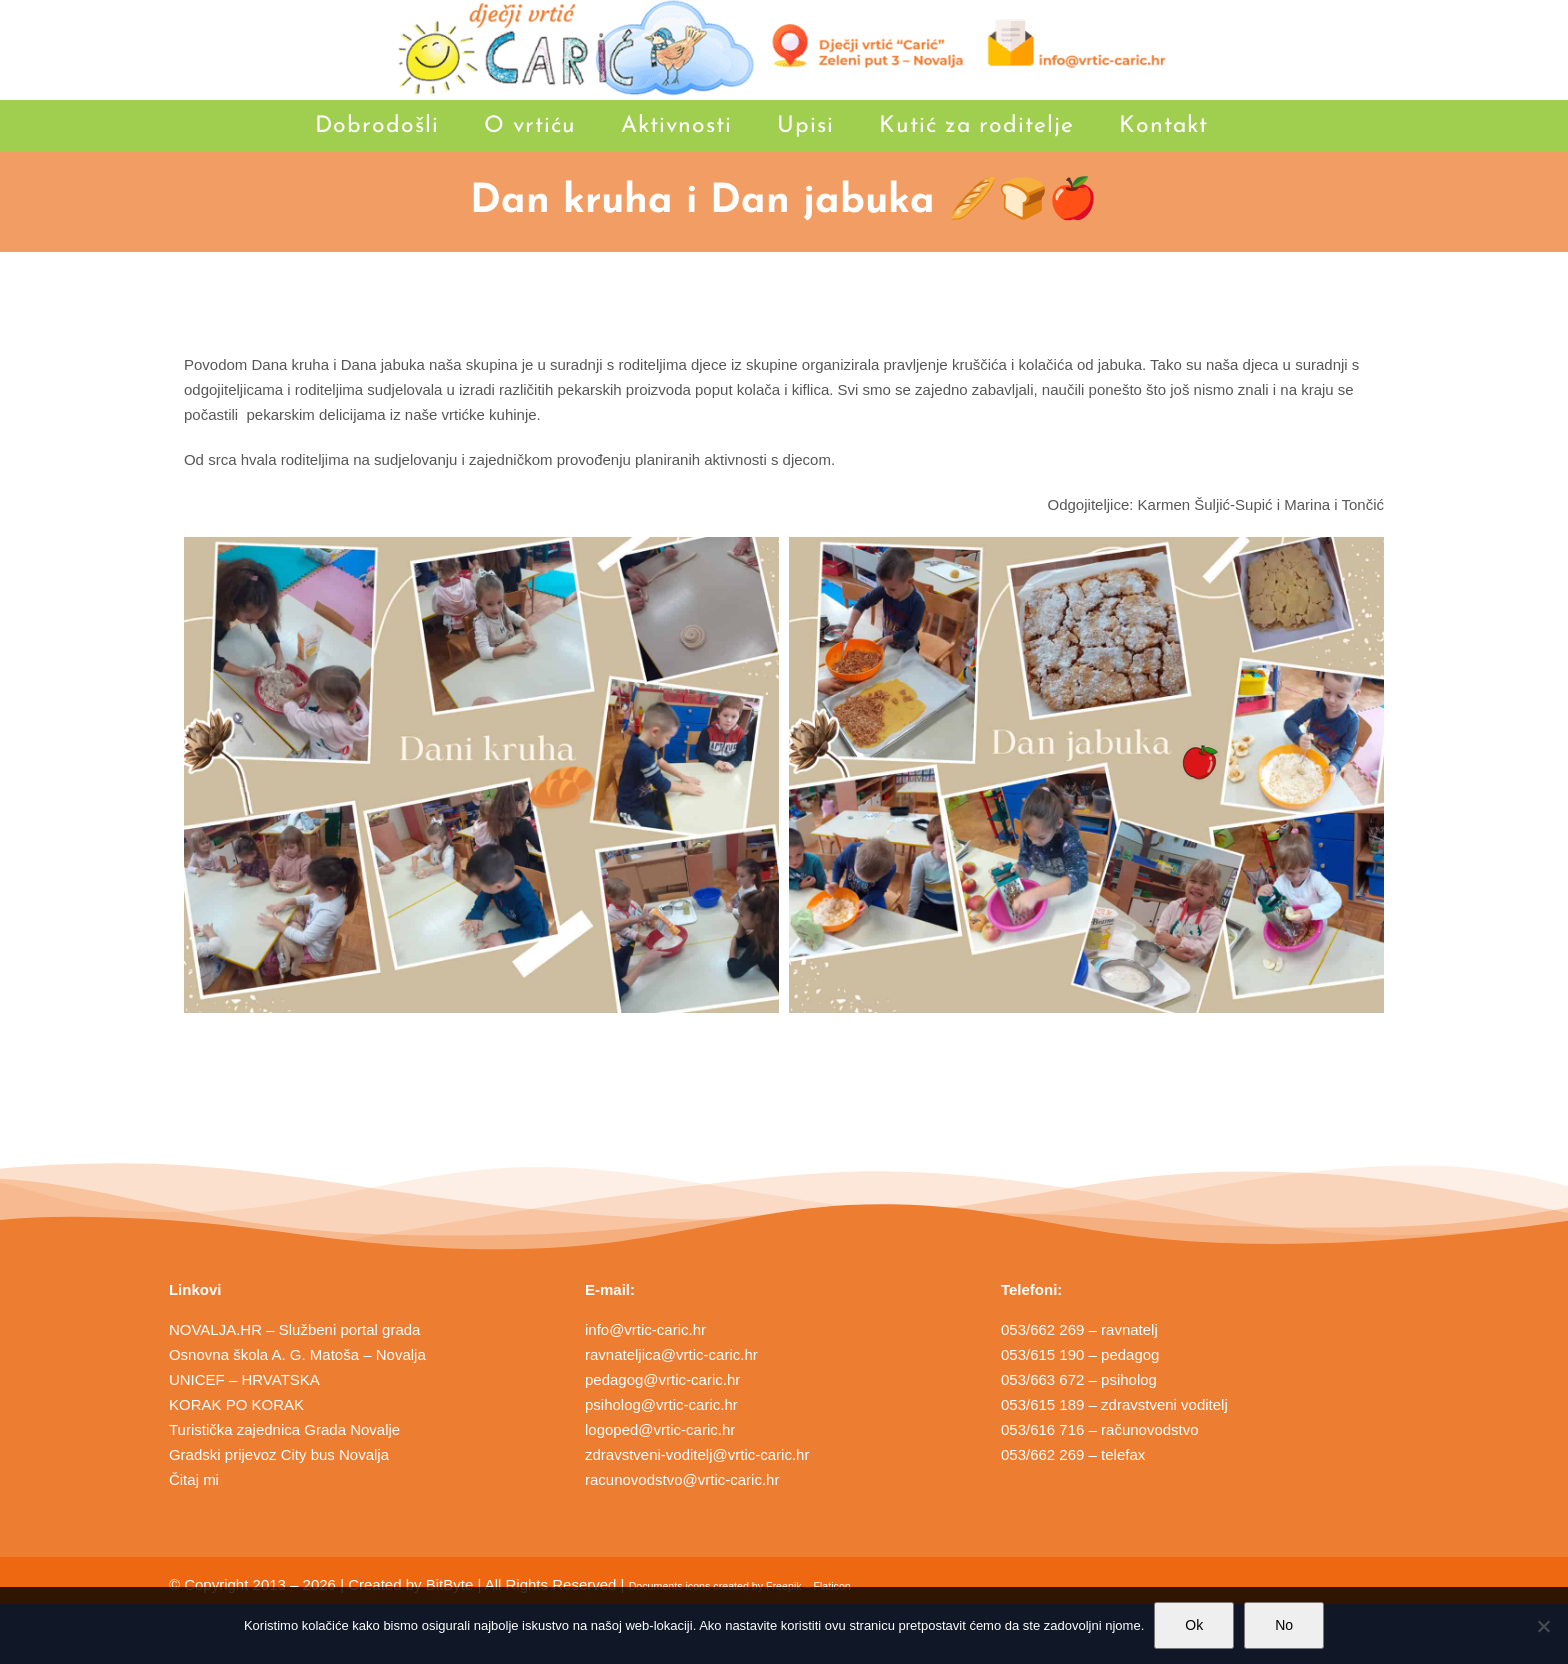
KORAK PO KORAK (236, 1404)
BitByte (450, 1584)
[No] (1543, 1626)
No (1284, 1625)
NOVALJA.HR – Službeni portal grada (295, 1329)
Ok (1194, 1625)
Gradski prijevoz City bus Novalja (279, 1454)
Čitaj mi (194, 1479)
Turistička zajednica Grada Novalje (284, 1429)
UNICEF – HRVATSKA (244, 1379)
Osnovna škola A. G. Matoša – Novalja (297, 1354)
